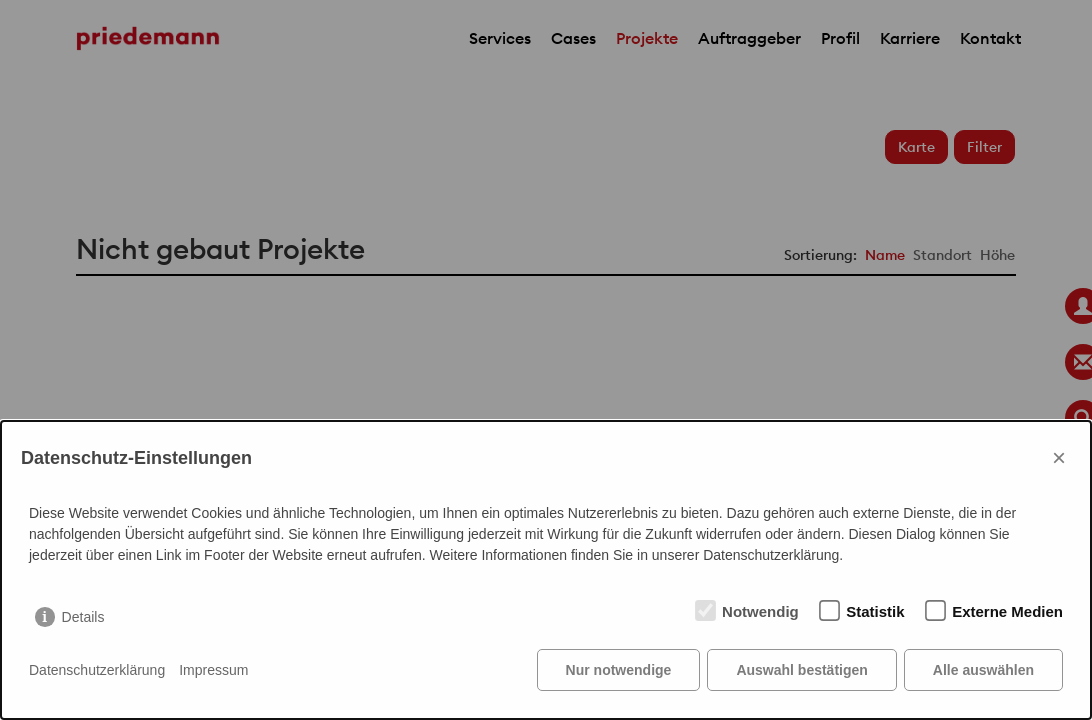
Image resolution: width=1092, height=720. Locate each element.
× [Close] (1059, 457)
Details (83, 617)
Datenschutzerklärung (97, 670)
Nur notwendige (619, 670)
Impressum (213, 670)
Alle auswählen (983, 670)
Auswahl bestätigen (801, 670)
